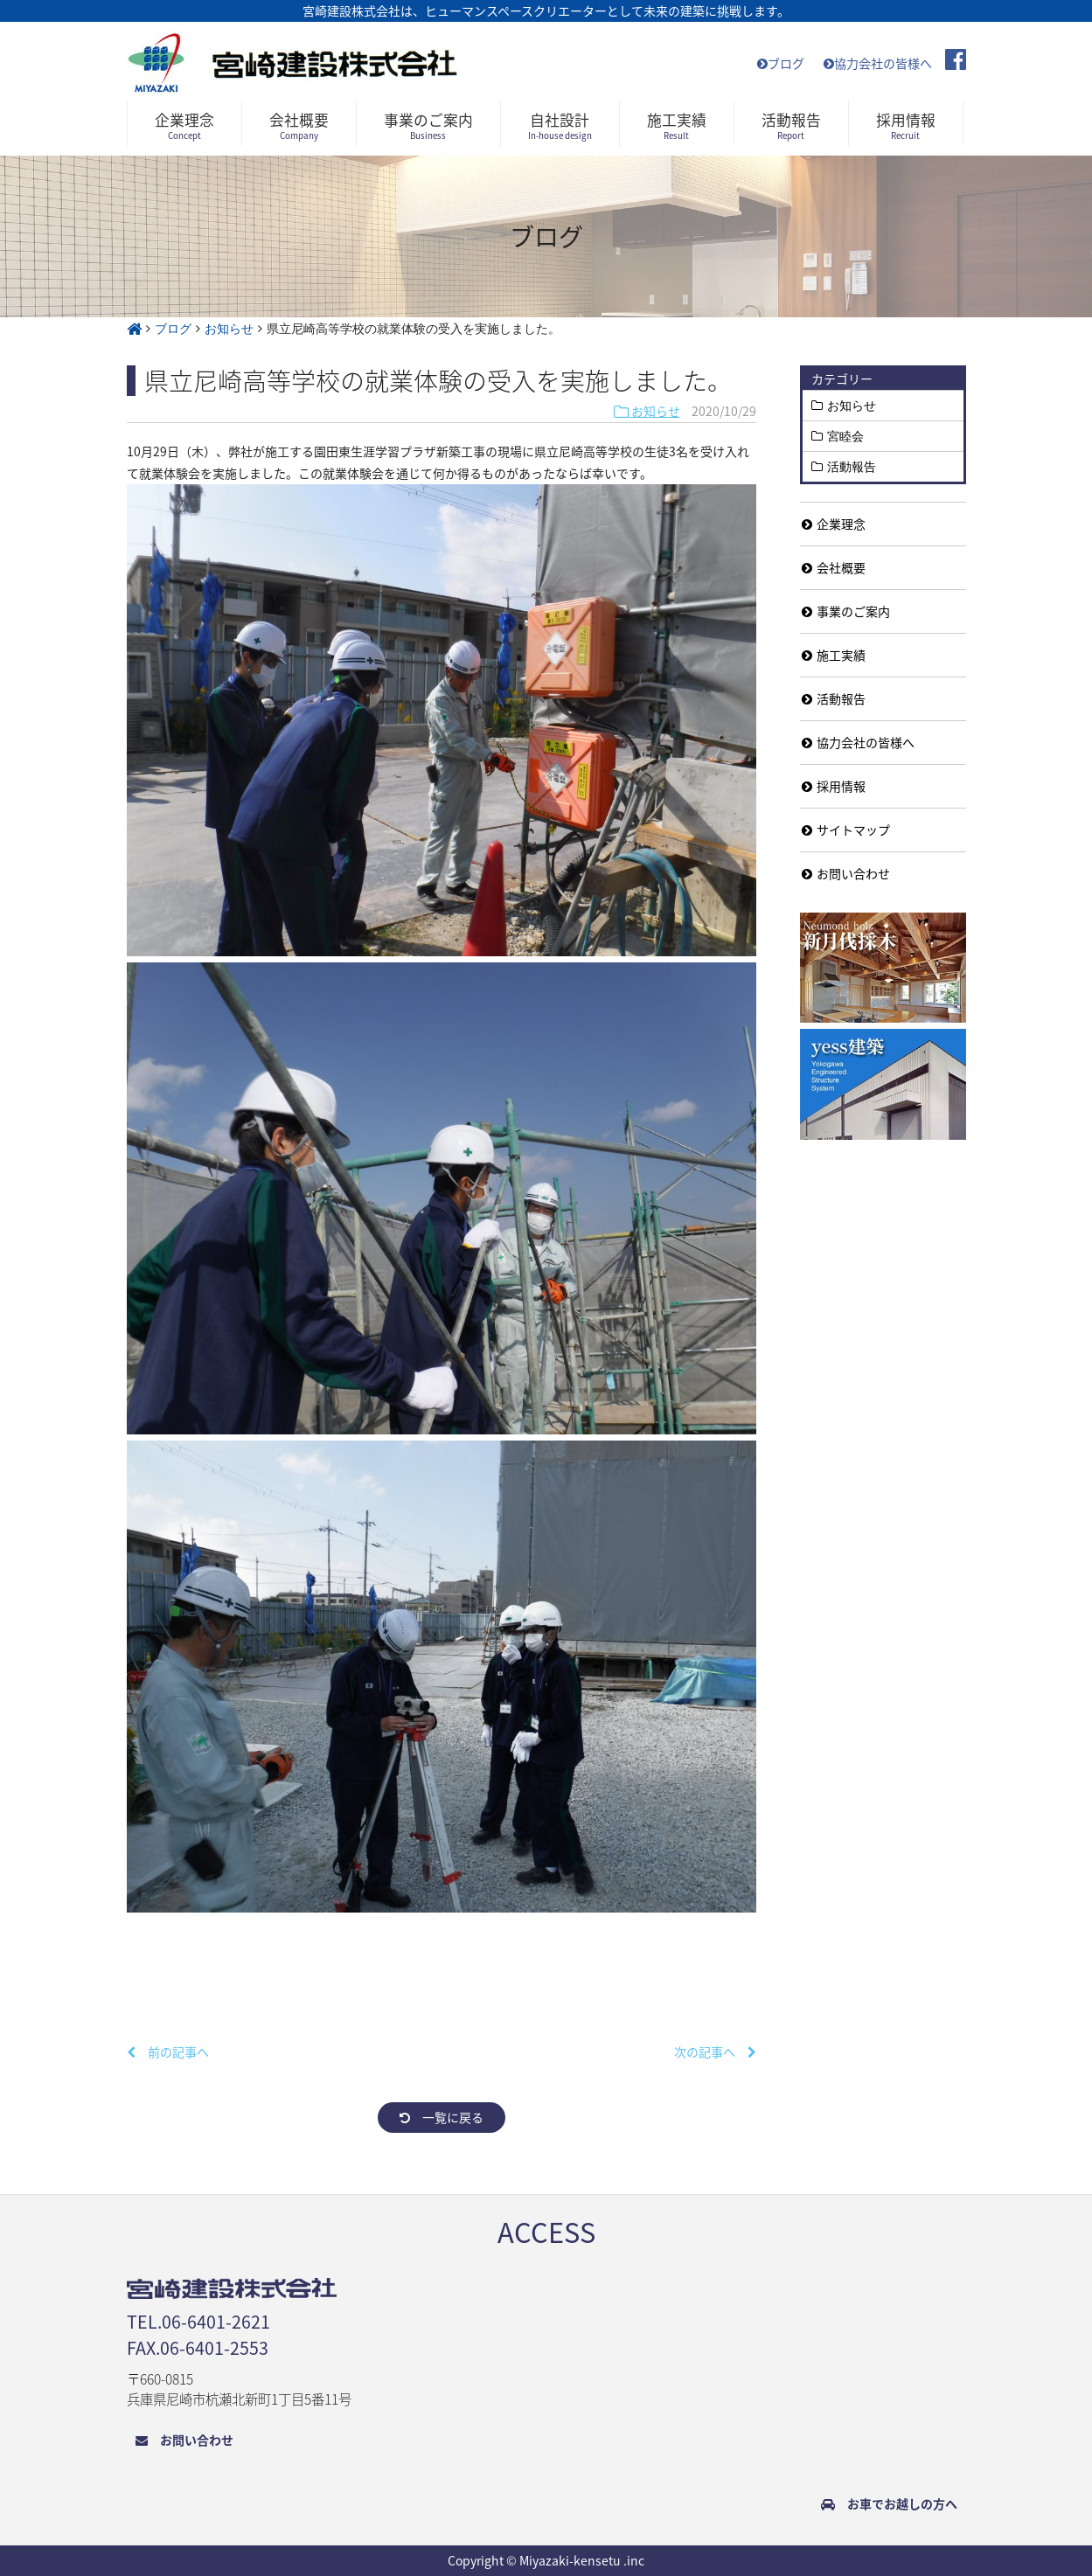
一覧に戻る (441, 2117)
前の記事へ (168, 2051)
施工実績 (834, 654)
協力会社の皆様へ (878, 63)
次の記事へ (715, 2051)
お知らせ (647, 411)
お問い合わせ (846, 873)
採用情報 (834, 786)
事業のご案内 (846, 611)
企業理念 (834, 523)
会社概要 (834, 567)
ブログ (780, 63)
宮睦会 (845, 436)
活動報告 (851, 467)
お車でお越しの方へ (889, 2503)
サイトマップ (846, 829)
